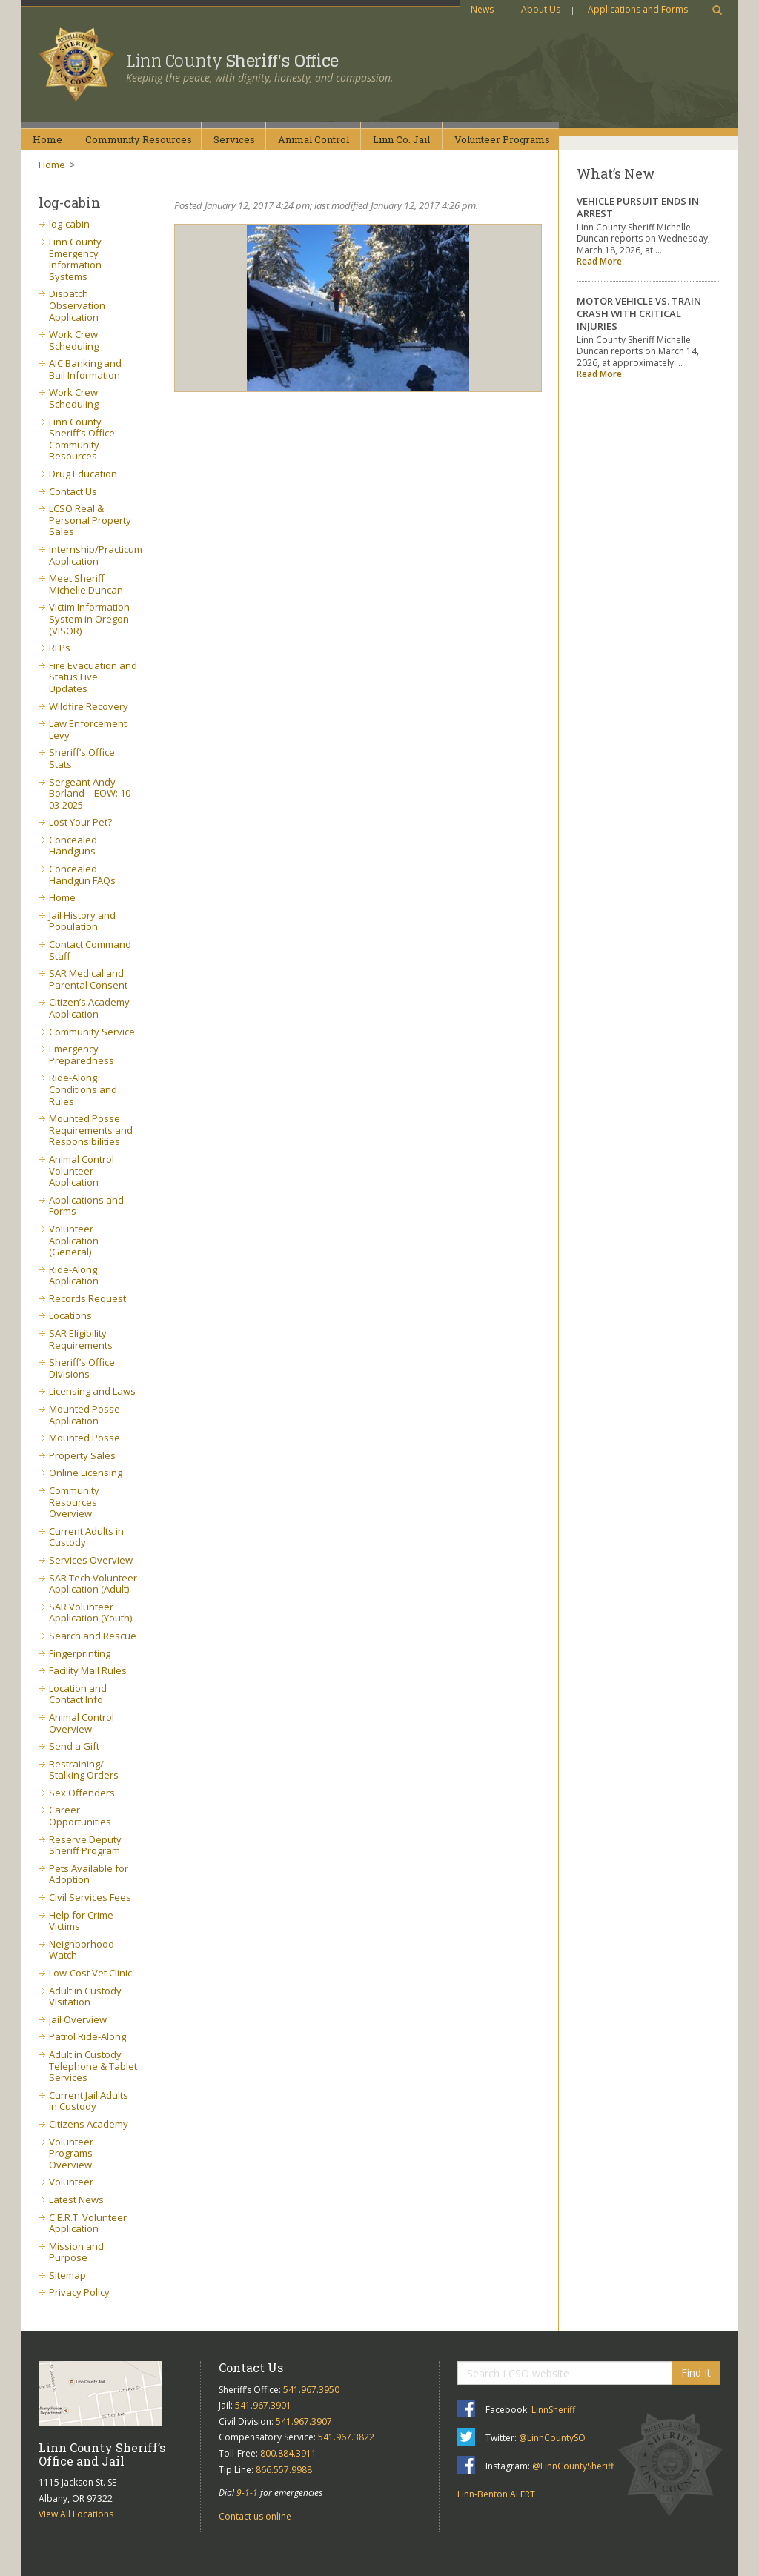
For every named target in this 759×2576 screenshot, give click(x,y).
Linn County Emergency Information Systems (75, 259)
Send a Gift (74, 1746)
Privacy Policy (79, 2292)
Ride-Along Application (74, 1275)
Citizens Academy (88, 2124)
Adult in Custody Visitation (85, 1996)
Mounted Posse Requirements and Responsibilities (91, 1130)
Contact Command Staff (90, 950)
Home (47, 139)
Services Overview (91, 1560)
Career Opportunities (80, 1815)
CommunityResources (138, 139)
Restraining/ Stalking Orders (84, 1769)
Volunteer (71, 2181)
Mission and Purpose (76, 2252)
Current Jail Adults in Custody (88, 2101)
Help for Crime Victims (81, 1920)
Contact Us (73, 491)
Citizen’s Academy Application (89, 1007)
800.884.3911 (288, 2453)
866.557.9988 (284, 2469)
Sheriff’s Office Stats (82, 758)
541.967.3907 (304, 2421)
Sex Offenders (82, 1792)
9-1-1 (247, 2492)
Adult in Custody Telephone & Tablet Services (93, 2066)
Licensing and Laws (92, 1391)
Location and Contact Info (78, 1694)
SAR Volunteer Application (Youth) (90, 1612)
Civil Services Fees (90, 1897)
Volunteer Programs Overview (71, 2153)
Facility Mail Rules (88, 1670)
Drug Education (83, 473)
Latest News (76, 2199)
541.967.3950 (311, 2389)
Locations (70, 1315)
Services (234, 139)
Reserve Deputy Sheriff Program (85, 1845)
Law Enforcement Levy (88, 729)
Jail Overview (78, 2019)
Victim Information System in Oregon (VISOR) (89, 618)
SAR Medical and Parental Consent (88, 979)
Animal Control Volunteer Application (81, 1170)
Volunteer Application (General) (74, 1240)
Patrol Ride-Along (87, 2036)
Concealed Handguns (73, 845)
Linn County (232, 61)
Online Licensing (85, 1472)
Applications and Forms (638, 9)
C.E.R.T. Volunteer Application (88, 2223)
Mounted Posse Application (84, 1414)
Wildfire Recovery (88, 706)
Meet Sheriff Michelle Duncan (86, 584)
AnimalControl (313, 139)
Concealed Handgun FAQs (82, 874)
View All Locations (76, 2514)
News (482, 9)
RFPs (59, 647)
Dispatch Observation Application (77, 305)
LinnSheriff (553, 2409)
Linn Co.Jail (401, 139)
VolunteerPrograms (502, 139)
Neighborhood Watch (81, 1949)
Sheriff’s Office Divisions (82, 1368)
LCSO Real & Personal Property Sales (90, 520)
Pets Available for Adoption (88, 1874)
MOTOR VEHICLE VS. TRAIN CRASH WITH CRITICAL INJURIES (639, 313)
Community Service (92, 1031)
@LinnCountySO (552, 2437)
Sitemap (67, 2275)
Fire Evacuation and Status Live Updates (93, 677)
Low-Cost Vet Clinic (90, 1972)
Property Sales (82, 1455)
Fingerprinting (79, 1653)
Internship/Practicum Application (95, 555)
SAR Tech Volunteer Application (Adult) (93, 1583)
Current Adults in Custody (86, 1537)
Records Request (87, 1298)
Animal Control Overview (81, 1723)
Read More (599, 261)
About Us (540, 9)
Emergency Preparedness (81, 1054)
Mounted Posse (84, 1437)
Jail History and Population (82, 921)
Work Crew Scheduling (74, 340)
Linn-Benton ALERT (496, 2494)
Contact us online (255, 2516)
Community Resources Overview (74, 1502)
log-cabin (69, 223)
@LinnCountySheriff (573, 2466)
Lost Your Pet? (80, 822)
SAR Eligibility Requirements (81, 1339)
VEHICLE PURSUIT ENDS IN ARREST (638, 207)
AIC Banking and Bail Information (85, 369)
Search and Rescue (92, 1635)
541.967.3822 (346, 2437)
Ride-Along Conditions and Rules (83, 1089)
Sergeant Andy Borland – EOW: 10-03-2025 (91, 793)
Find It (696, 2373)
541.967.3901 (263, 2405)
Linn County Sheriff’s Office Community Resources (82, 439)
